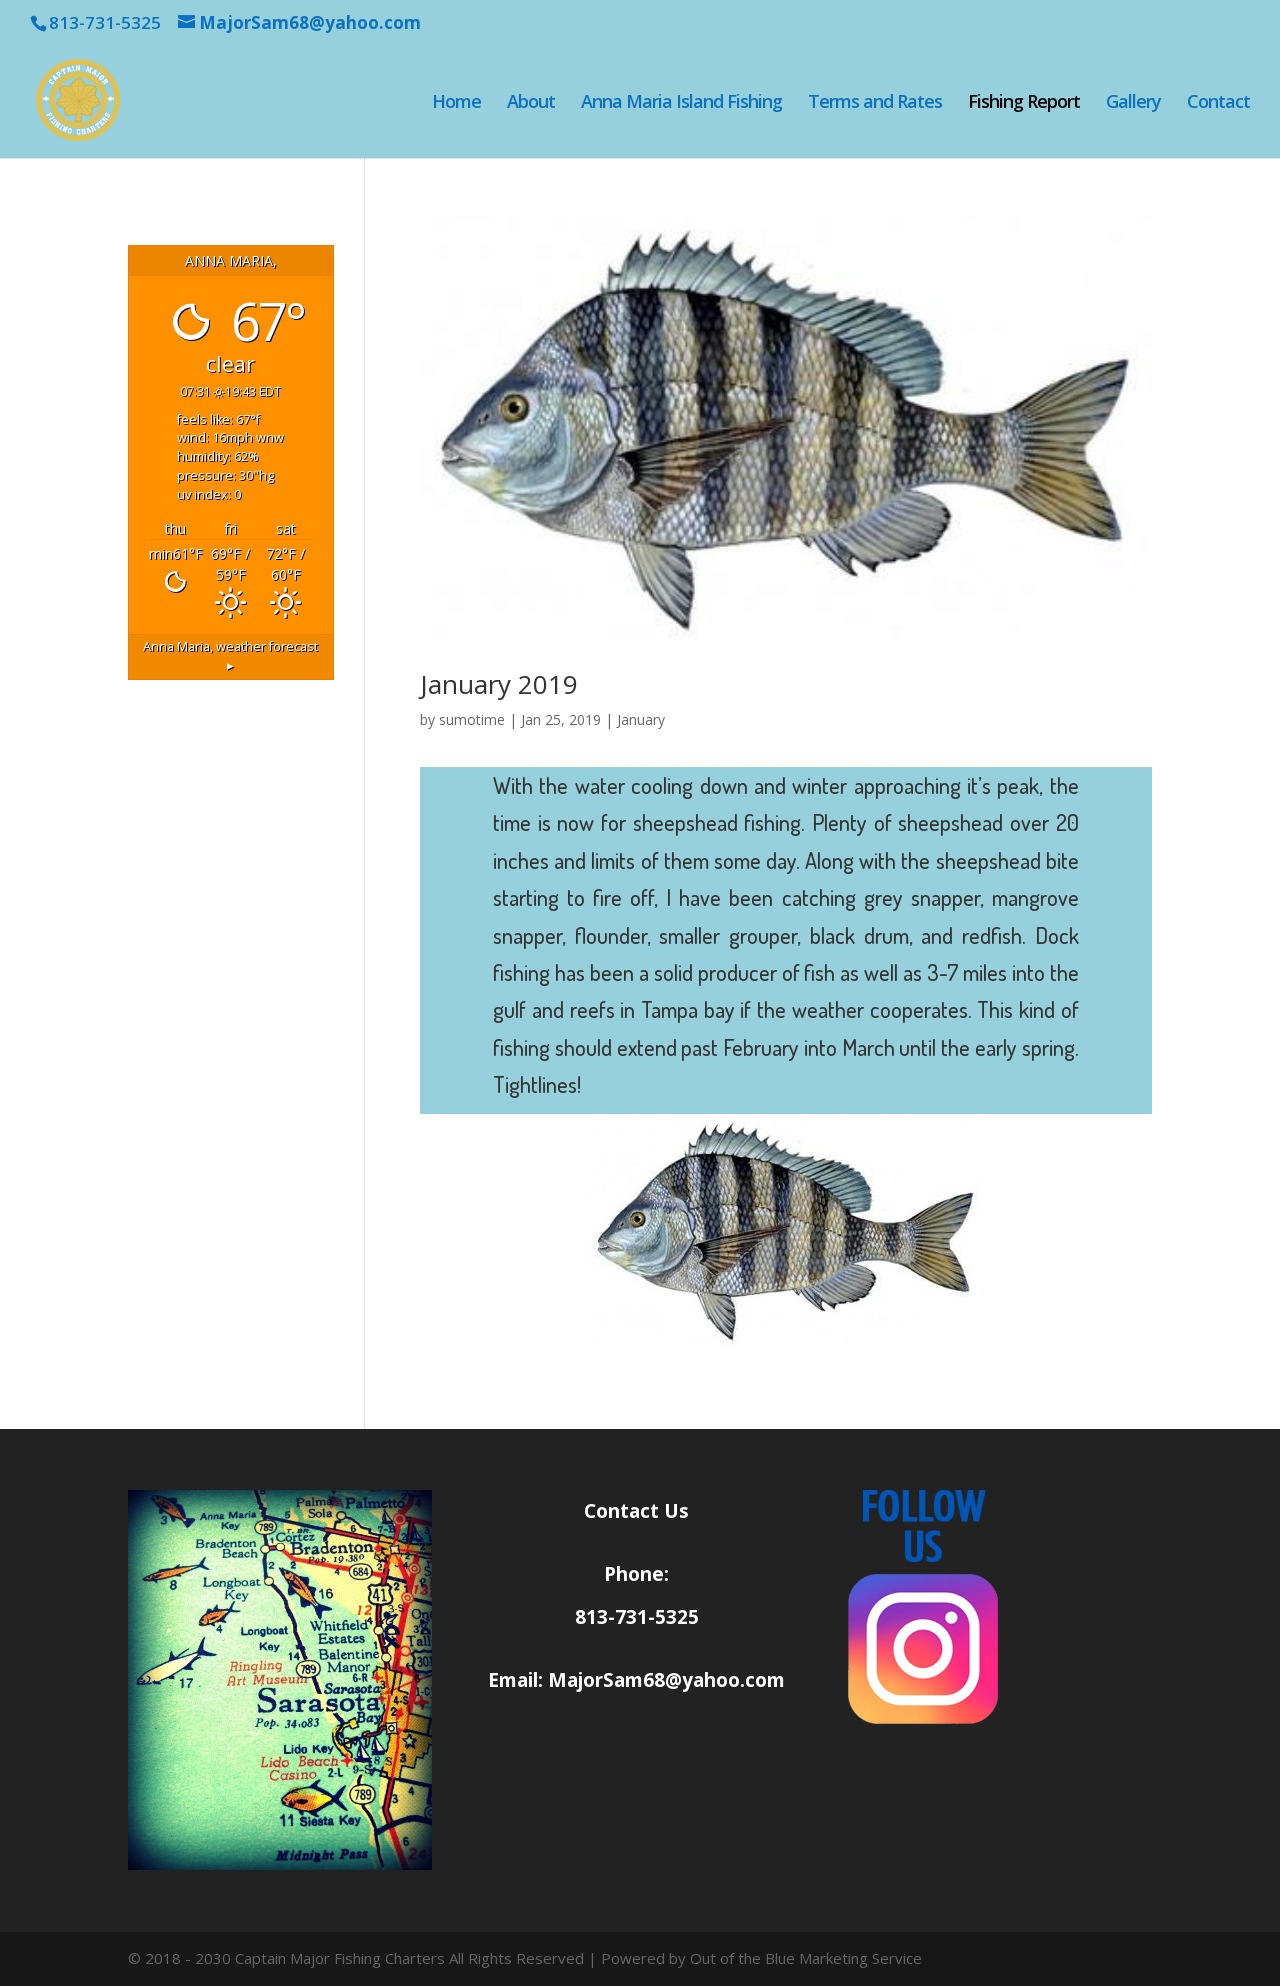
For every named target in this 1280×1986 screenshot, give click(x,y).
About (531, 103)
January (641, 719)
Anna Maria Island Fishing (681, 103)
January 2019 (499, 684)
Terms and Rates (875, 103)
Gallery (1133, 103)
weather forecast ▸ (230, 656)
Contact (1218, 103)
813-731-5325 (637, 1617)
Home (456, 103)
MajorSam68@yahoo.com (666, 1680)
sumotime (472, 719)
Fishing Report (1024, 103)
